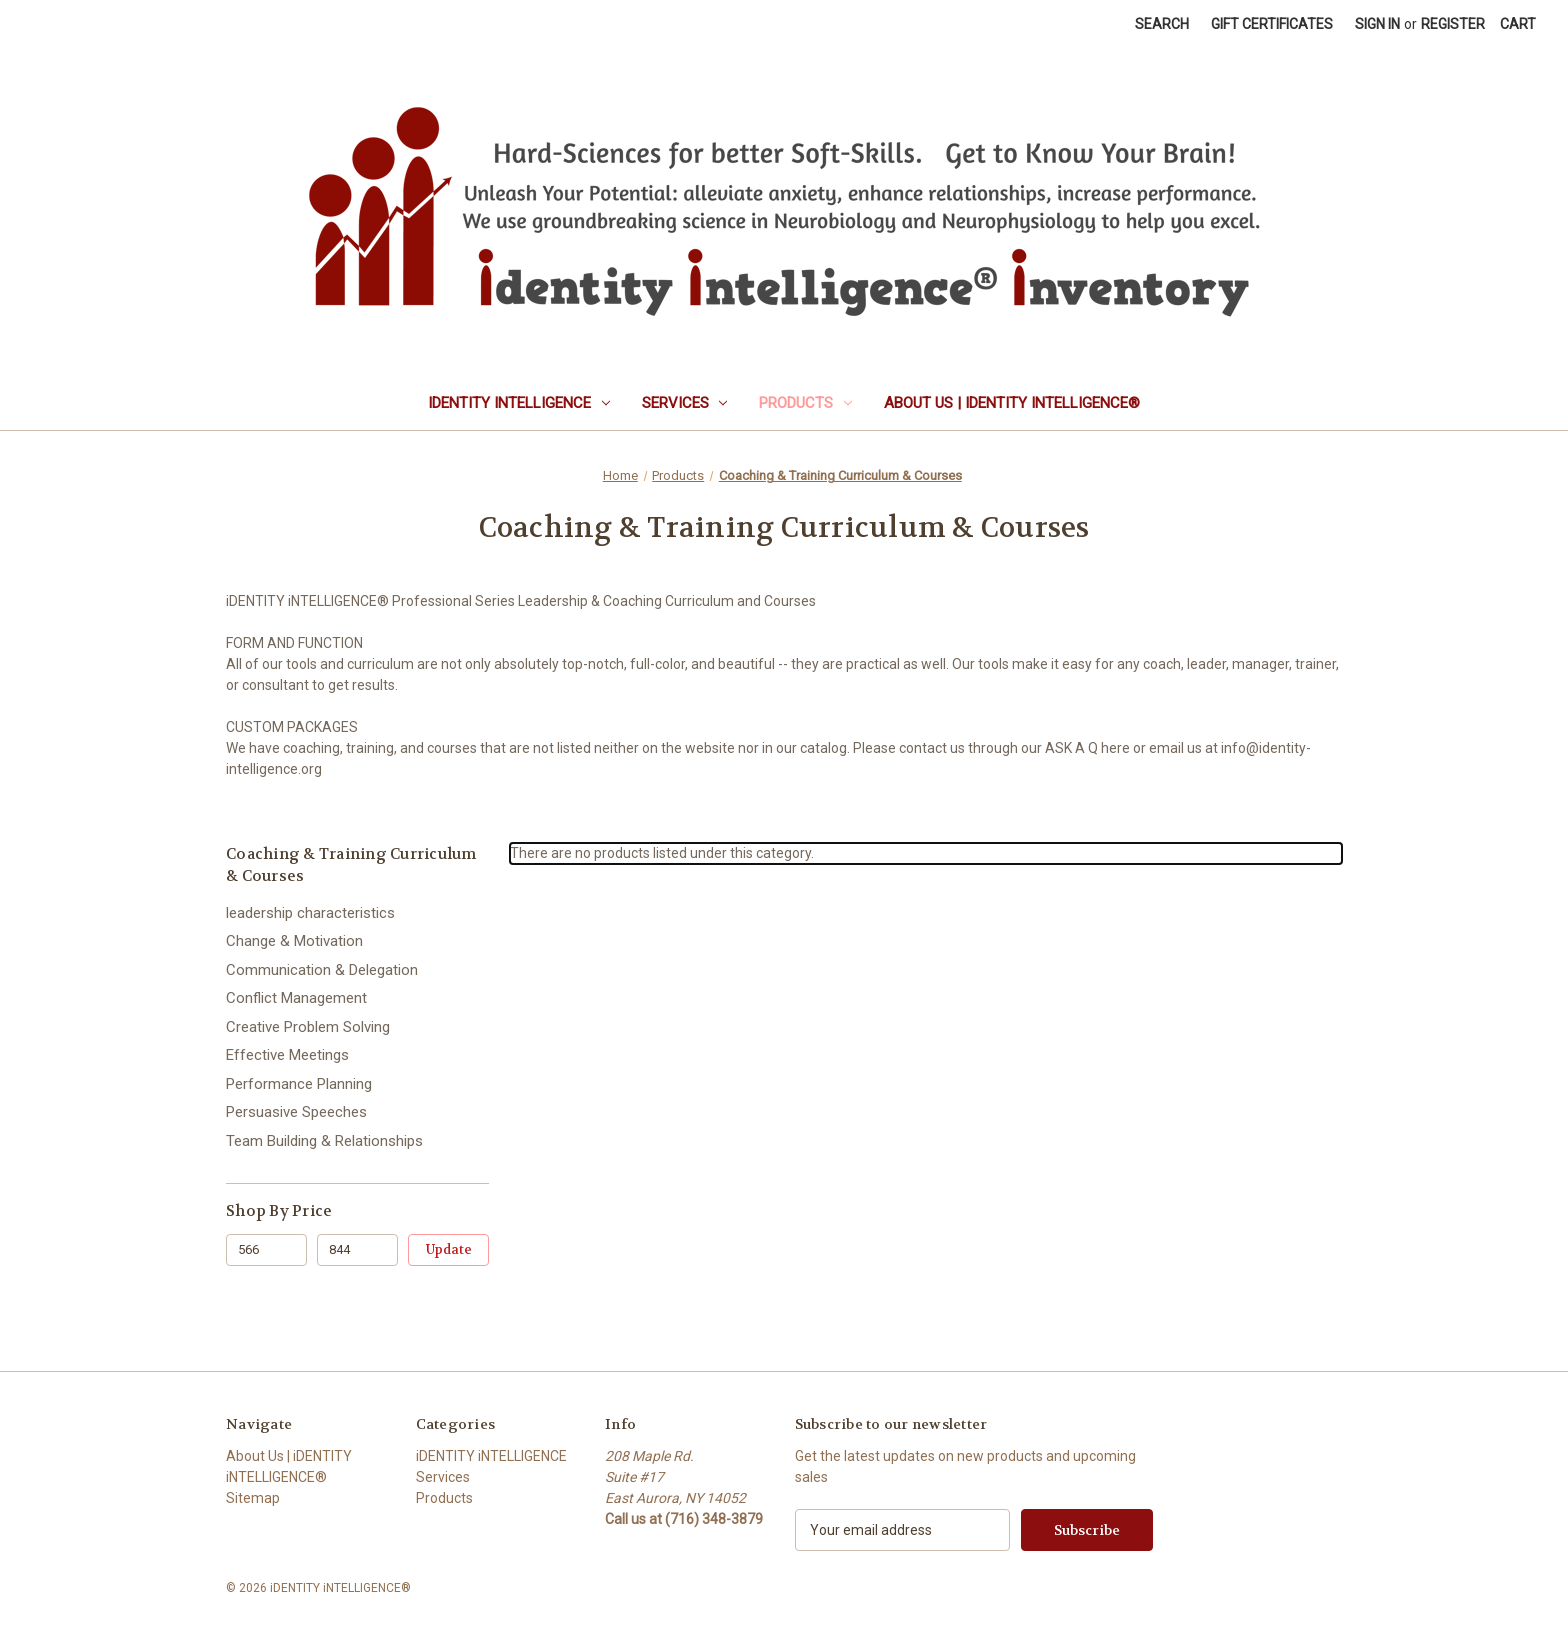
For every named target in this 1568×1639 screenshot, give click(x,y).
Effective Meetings (287, 1055)
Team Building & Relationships (324, 1141)
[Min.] (266, 1250)
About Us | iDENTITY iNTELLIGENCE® (1012, 403)
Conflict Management (296, 998)
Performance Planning (299, 1084)
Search (1162, 24)
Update (449, 1249)
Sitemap (253, 1498)
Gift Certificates (1272, 24)
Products (805, 403)
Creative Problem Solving (308, 1027)
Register (1453, 24)
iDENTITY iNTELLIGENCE (519, 403)
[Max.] (357, 1250)
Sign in (1377, 24)
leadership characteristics (310, 913)
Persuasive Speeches (296, 1112)
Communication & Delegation (322, 970)
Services (685, 403)
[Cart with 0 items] (1518, 24)
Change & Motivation (294, 941)
